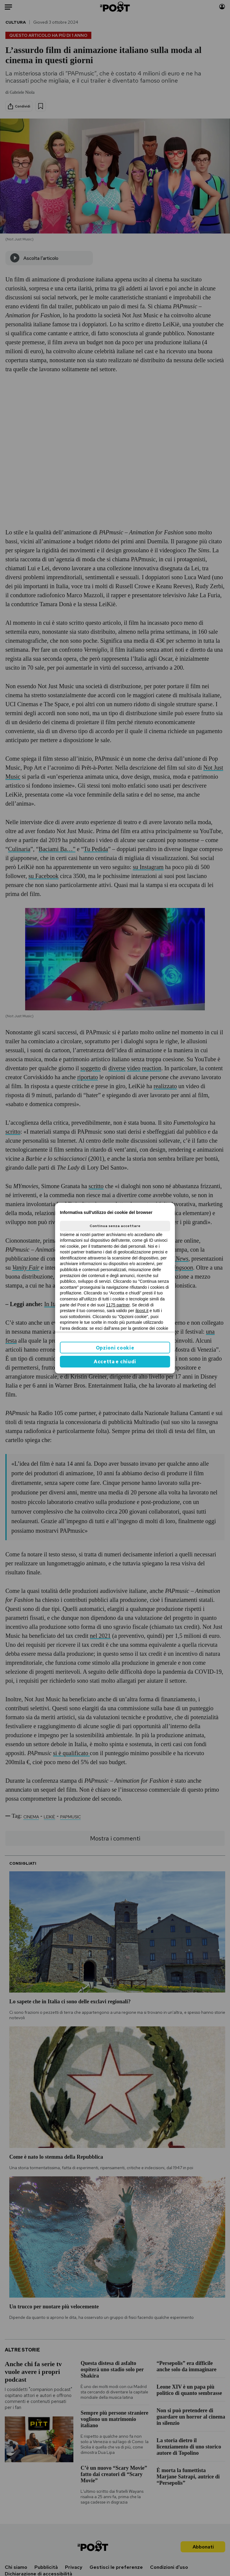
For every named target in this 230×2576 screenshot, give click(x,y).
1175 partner (118, 1305)
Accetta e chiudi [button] (115, 1361)
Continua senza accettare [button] (115, 1225)
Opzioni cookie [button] (115, 1348)
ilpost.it (142, 1310)
